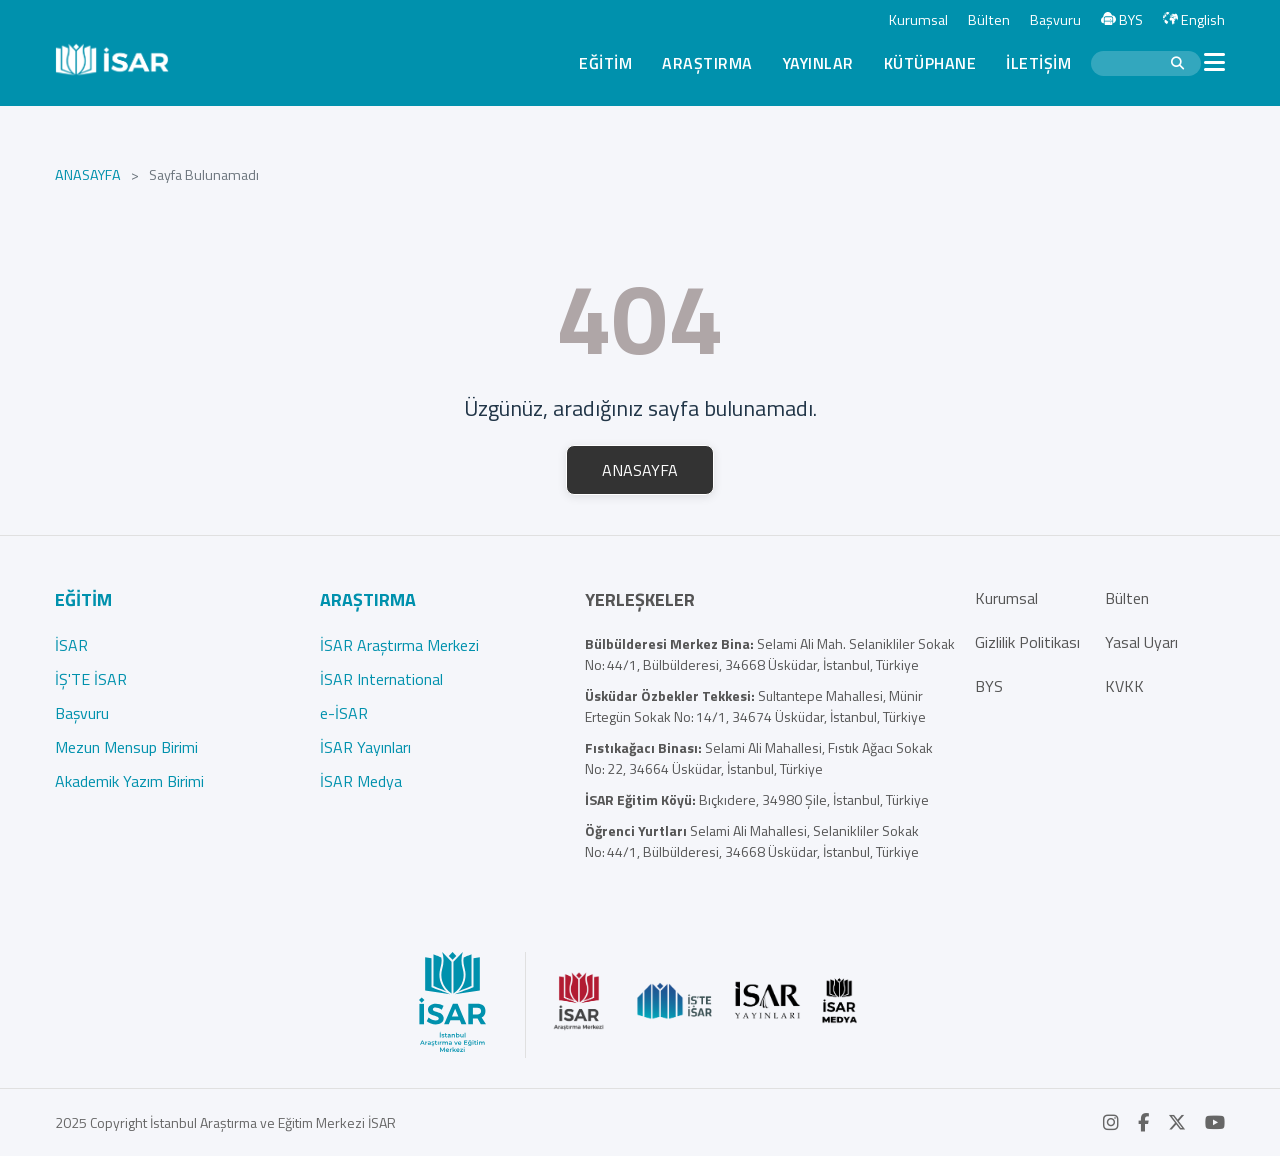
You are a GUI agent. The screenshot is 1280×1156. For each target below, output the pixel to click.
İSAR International (381, 679)
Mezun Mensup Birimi (126, 747)
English (1194, 20)
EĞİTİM (605, 63)
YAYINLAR (818, 63)
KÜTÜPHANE (930, 63)
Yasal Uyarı (1141, 642)
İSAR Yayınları (365, 747)
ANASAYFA (88, 175)
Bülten (989, 20)
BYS (1122, 20)
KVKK (1124, 686)
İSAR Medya (361, 781)
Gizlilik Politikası (1027, 642)
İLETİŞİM (1038, 63)
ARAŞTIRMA (707, 63)
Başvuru (1055, 20)
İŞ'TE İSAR (91, 679)
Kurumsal (918, 20)
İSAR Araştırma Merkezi (399, 645)
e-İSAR (344, 713)
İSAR (71, 645)
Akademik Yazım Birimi (129, 781)
